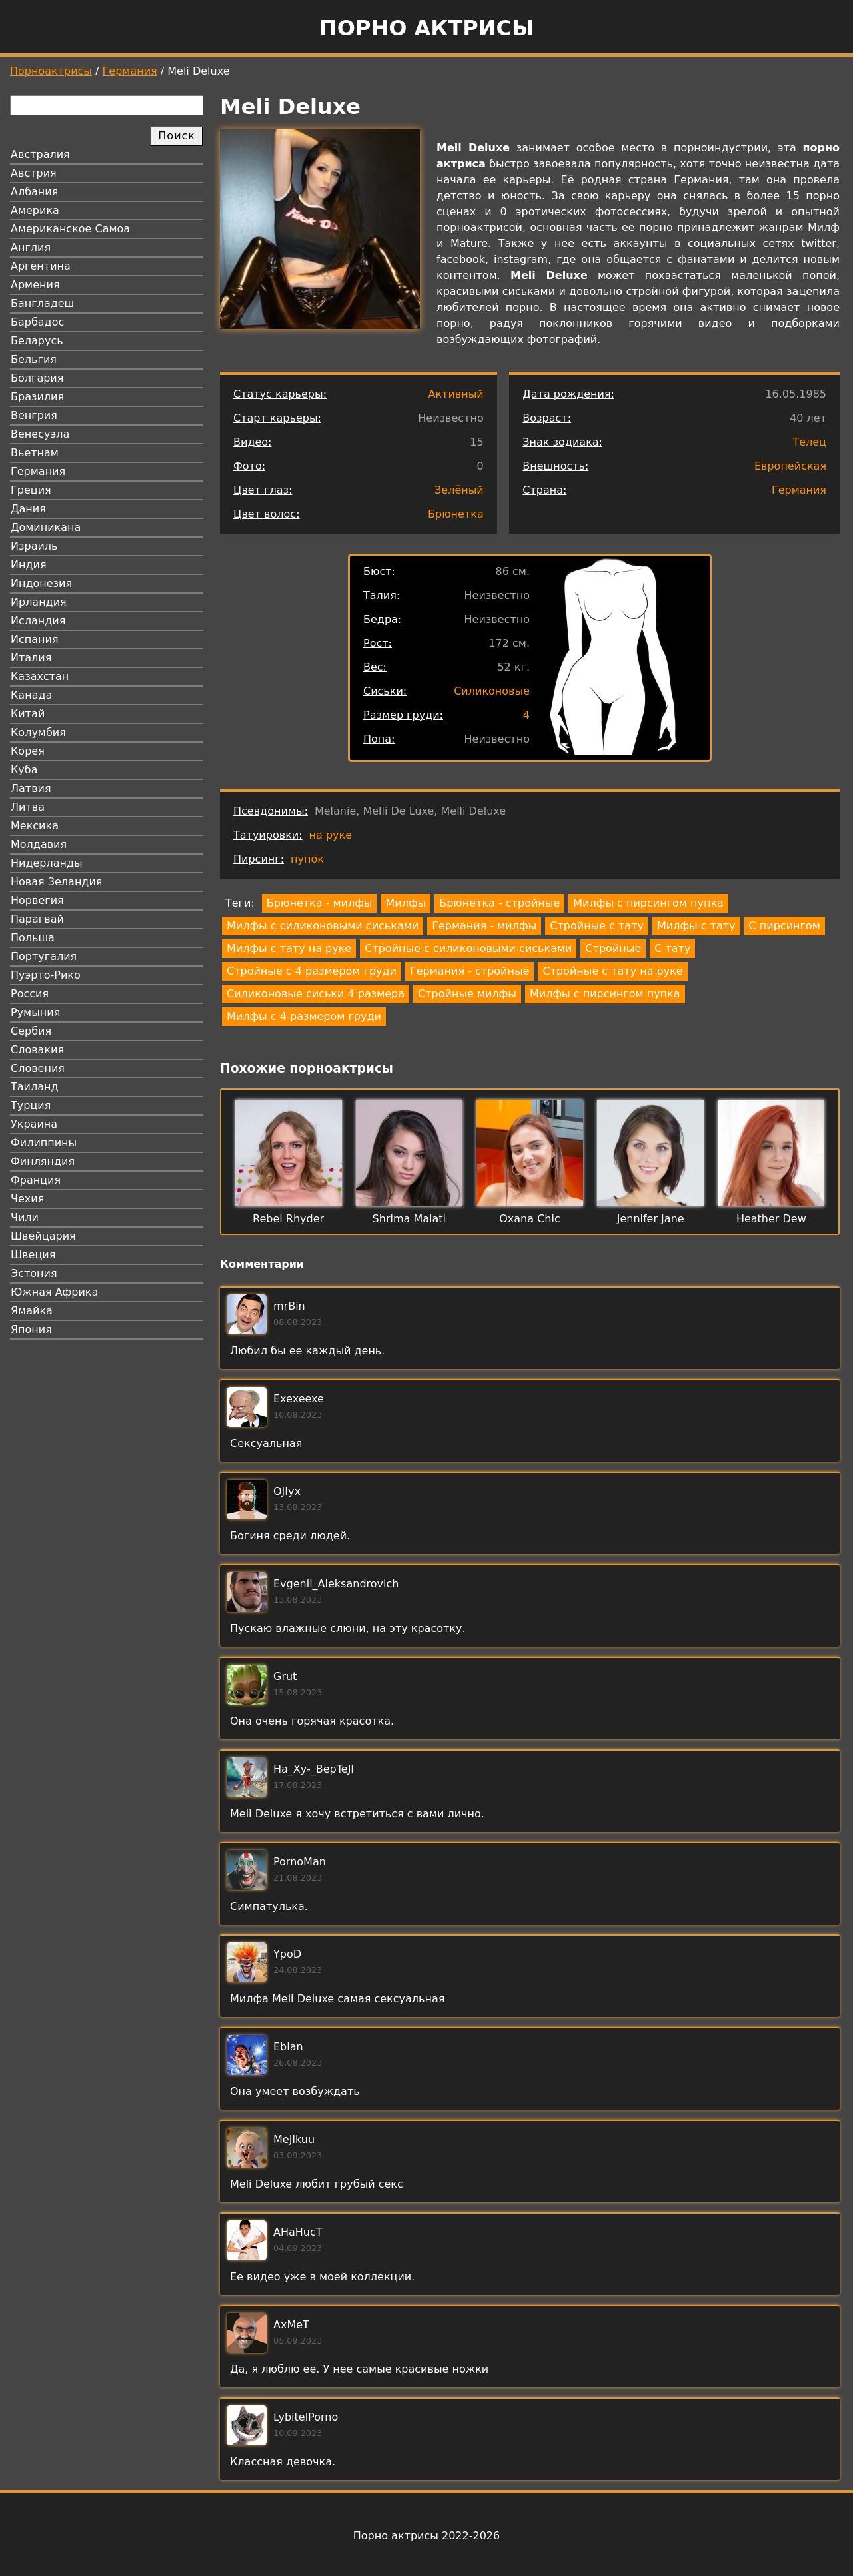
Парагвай (37, 919)
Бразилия (37, 396)
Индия (29, 564)
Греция (31, 490)
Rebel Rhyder (288, 1218)
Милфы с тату (696, 925)
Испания (35, 639)
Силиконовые (492, 691)
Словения (38, 1068)
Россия (30, 993)
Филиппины (44, 1142)
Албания (34, 191)
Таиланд (35, 1086)
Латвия (31, 788)
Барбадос (37, 322)
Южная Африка (54, 1292)
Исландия (38, 620)
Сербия (31, 1031)
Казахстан (40, 676)
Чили (25, 1217)
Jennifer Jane (650, 1218)
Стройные (613, 948)
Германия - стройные (469, 971)
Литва (28, 807)
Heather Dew (771, 1218)
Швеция (33, 1254)
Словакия (37, 1049)
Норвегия (37, 900)
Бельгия (34, 359)
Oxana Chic (529, 1218)
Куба (24, 769)
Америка (35, 210)
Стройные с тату (597, 925)
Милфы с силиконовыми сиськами (323, 925)
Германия (130, 71)
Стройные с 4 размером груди (312, 971)
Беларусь (37, 340)
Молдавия (39, 844)
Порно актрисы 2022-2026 (426, 2535)
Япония (31, 1329)
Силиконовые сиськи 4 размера (316, 993)
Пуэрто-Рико (46, 975)
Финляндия (43, 1161)
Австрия (34, 173)
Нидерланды (47, 863)
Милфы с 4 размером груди (304, 1016)
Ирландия (39, 602)
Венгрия (34, 415)
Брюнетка (456, 514)
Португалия (44, 956)
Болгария (37, 378)
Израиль (34, 546)
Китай (28, 713)
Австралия (40, 154)
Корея (28, 751)
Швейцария (43, 1236)
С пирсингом (784, 925)
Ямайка (32, 1310)
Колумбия (38, 732)
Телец (809, 442)
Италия (31, 657)
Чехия (27, 1198)
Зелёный (459, 490)
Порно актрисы (426, 28)
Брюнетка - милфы (320, 903)
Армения (35, 284)
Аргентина (41, 266)
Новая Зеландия (56, 881)
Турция (31, 1105)
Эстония (34, 1273)
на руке (330, 835)
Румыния (35, 1012)
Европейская (790, 466)
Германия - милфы (484, 925)
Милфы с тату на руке (289, 948)
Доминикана (46, 527)
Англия (31, 247)
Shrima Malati (409, 1218)
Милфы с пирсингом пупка (648, 903)
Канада (31, 695)
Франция (36, 1180)
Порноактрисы (51, 71)
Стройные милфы (467, 993)
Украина (34, 1124)
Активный (455, 394)
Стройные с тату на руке (612, 971)
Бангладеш (42, 303)
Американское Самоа (70, 228)
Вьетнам (35, 452)
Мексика (35, 825)
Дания (28, 508)
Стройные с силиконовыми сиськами (468, 948)
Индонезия (41, 583)
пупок (307, 859)
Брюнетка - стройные (499, 903)
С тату (672, 948)
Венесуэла (40, 434)
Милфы (405, 903)
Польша (33, 937)
